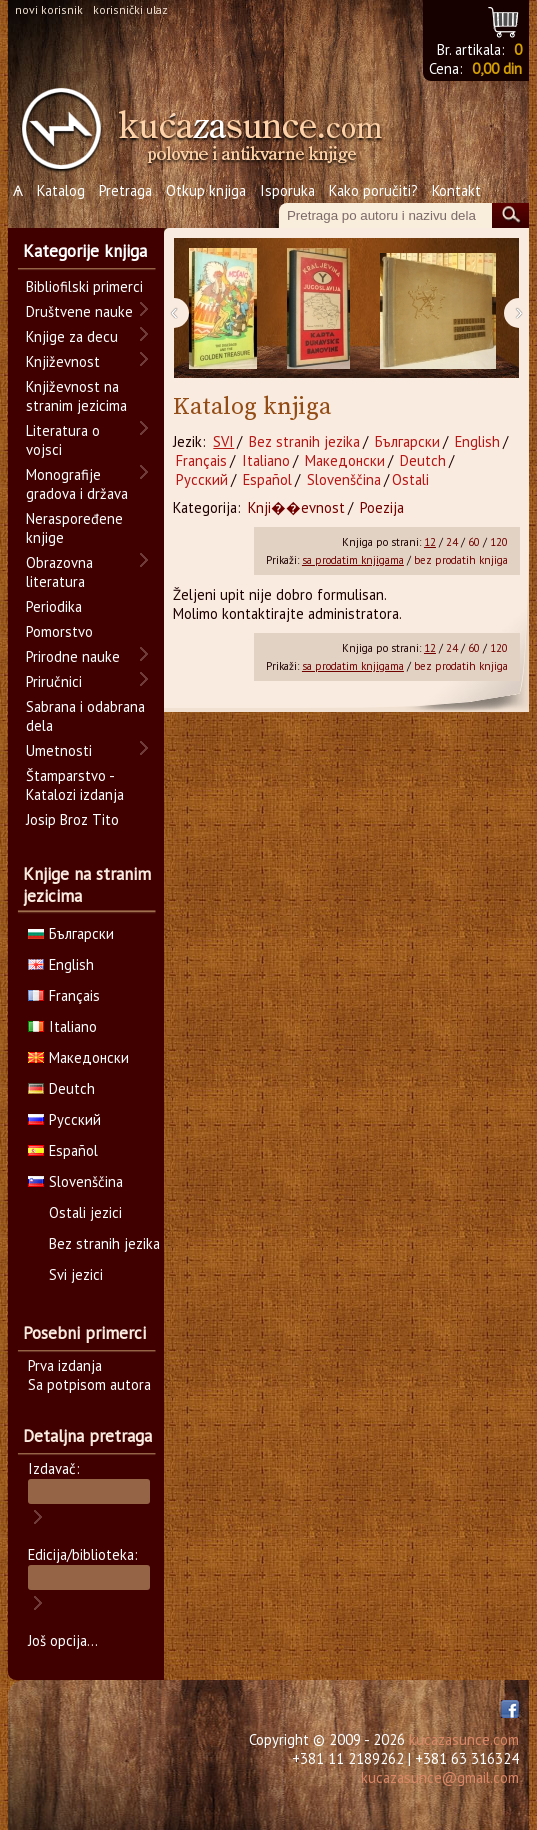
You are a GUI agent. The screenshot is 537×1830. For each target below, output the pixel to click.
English (477, 441)
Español (267, 479)
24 (452, 542)
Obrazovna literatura (59, 572)
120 (499, 542)
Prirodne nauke (73, 656)
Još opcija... (63, 1640)
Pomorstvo (59, 631)
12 (430, 542)
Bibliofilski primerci (84, 286)
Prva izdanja (65, 1365)
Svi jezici (76, 1274)
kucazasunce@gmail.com (440, 1777)
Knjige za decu (72, 336)
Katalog (61, 190)
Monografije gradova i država (77, 484)
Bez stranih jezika (304, 441)
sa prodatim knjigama (353, 560)
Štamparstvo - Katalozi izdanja (75, 785)
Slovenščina (344, 479)
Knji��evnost (296, 507)
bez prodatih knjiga (461, 560)
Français (201, 460)
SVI (223, 441)
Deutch (423, 460)
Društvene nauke (79, 311)
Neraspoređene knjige (74, 528)
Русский (202, 479)
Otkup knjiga (206, 190)
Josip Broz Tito (72, 819)
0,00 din (497, 68)
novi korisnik (49, 9)
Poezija (382, 507)
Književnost (63, 361)
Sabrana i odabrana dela (85, 716)
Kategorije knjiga (85, 251)
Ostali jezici (85, 1212)
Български (407, 441)
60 (474, 542)
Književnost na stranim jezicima (76, 396)
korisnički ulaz (130, 9)
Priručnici (54, 681)
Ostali (410, 479)
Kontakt (456, 190)
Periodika (54, 606)
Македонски (345, 460)
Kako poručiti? (373, 190)
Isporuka (287, 190)
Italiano (266, 460)
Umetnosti (59, 750)
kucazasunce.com (464, 1739)
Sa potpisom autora (89, 1384)
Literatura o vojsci (63, 440)
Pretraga (125, 190)
